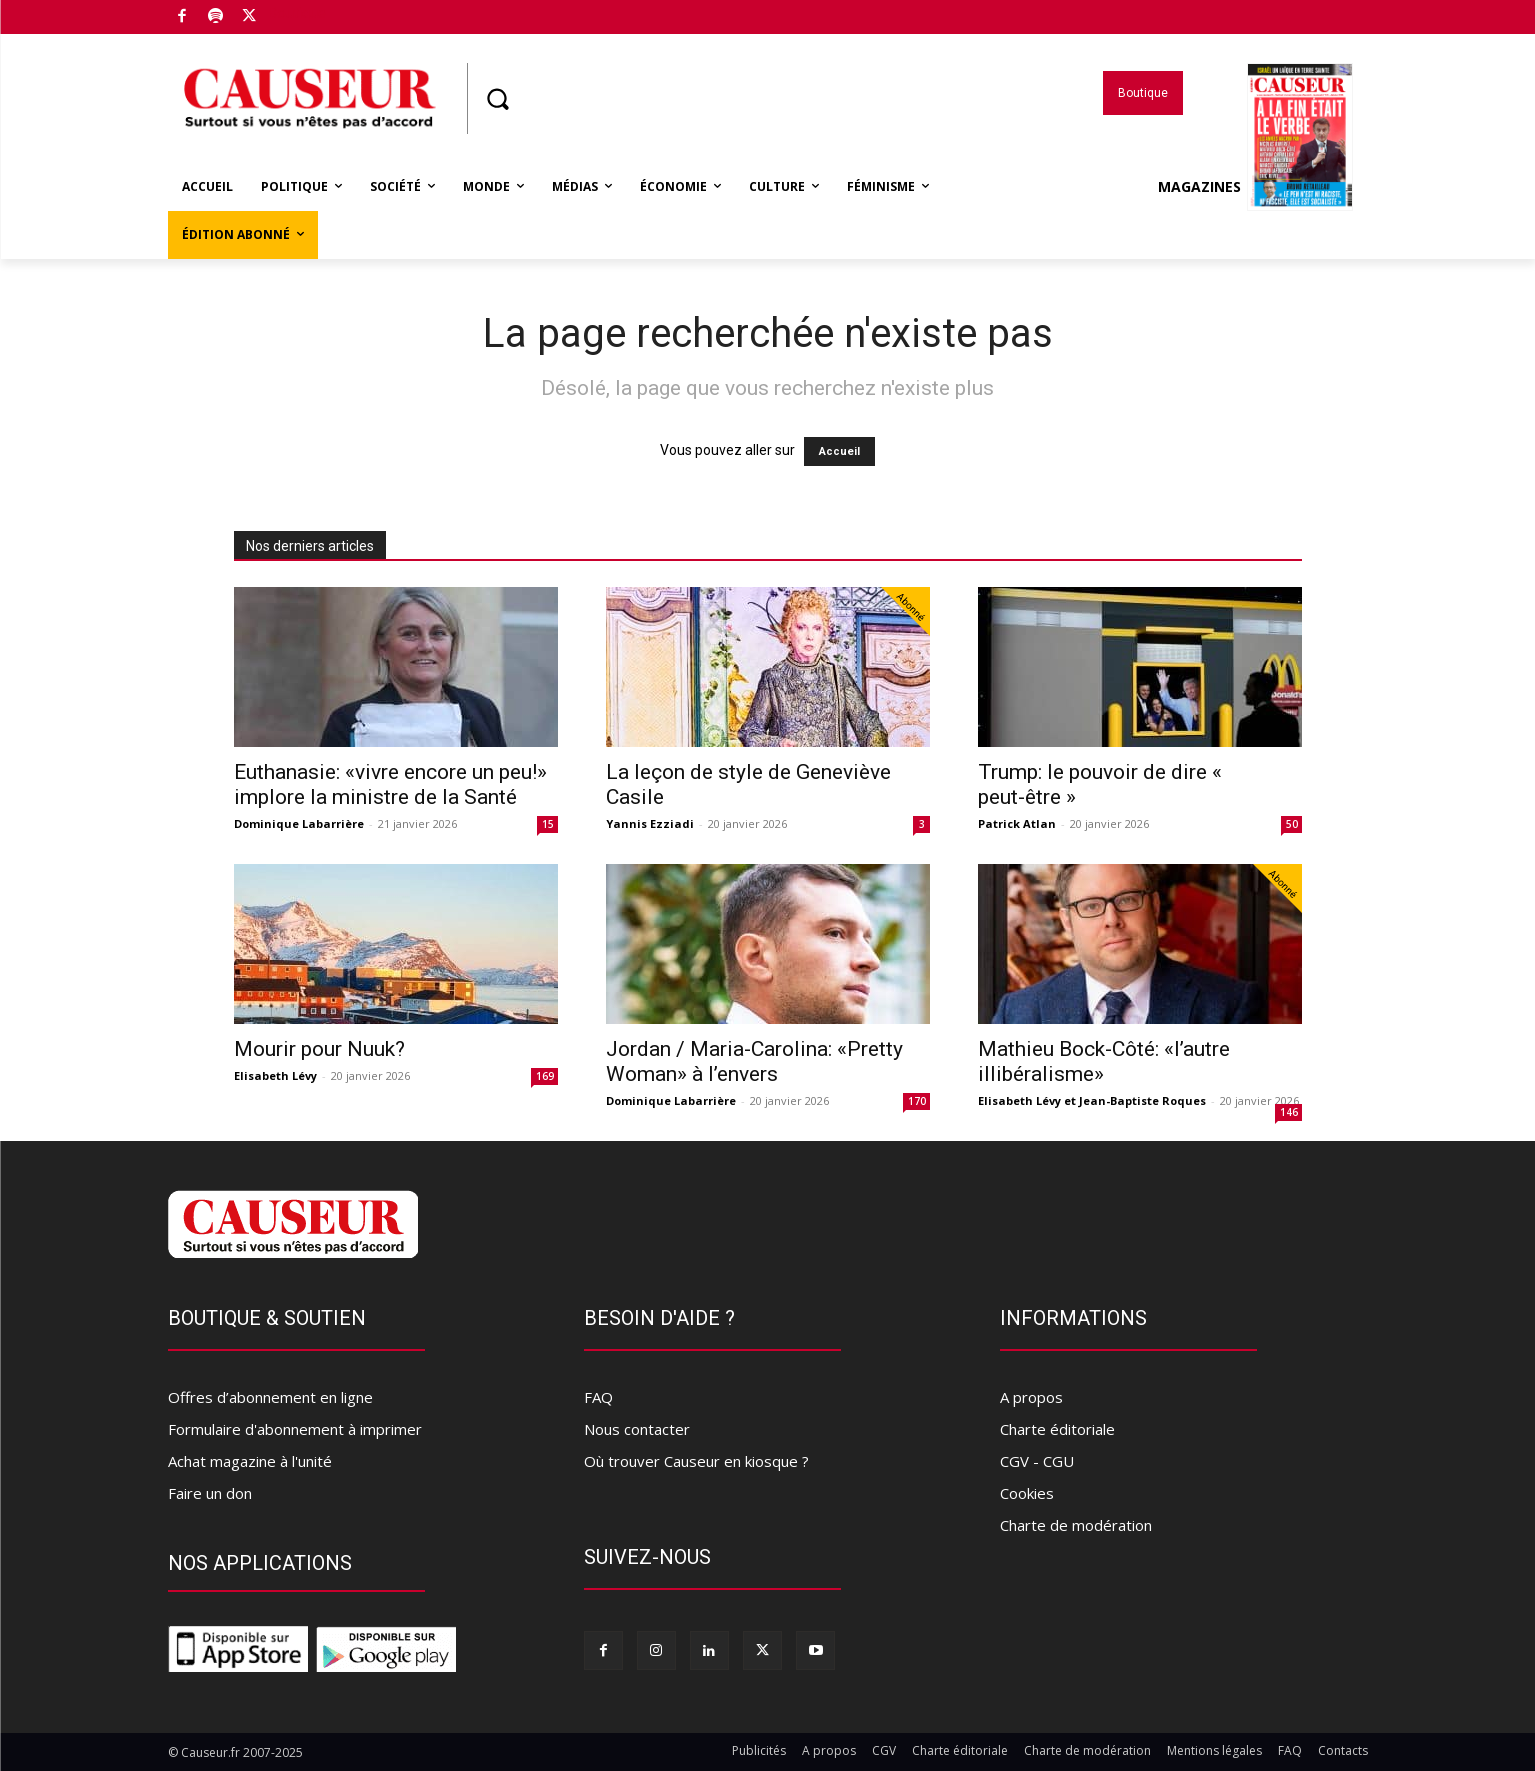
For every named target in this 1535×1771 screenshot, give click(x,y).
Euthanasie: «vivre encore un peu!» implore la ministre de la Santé (390, 784)
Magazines (1255, 187)
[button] (498, 99)
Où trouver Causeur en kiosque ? (696, 1461)
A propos (1031, 1397)
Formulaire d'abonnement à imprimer (295, 1429)
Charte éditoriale (1057, 1429)
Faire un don (210, 1493)
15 (548, 824)
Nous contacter (637, 1429)
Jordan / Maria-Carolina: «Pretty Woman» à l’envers (754, 1061)
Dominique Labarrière (299, 823)
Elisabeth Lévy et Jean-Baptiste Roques (1092, 1100)
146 (1289, 1112)
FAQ (598, 1397)
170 (917, 1101)
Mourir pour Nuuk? (319, 1049)
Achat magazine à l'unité (250, 1461)
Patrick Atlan (1017, 823)
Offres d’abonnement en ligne (270, 1397)
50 (1292, 824)
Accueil (839, 451)
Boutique (297, 13)
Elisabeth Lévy (275, 1075)
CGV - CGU (1037, 1461)
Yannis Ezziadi (650, 823)
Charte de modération (1076, 1525)
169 (545, 1076)
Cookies (1027, 1493)
